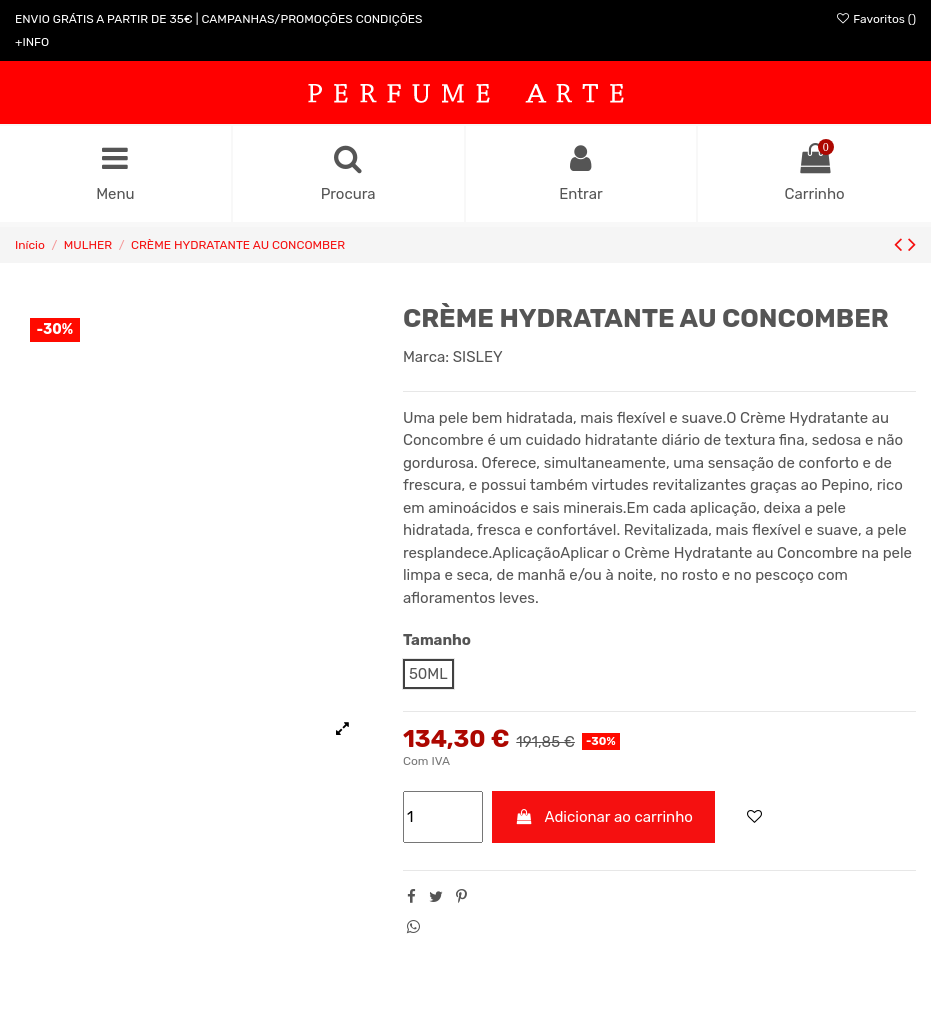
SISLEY (478, 357)
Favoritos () (875, 19)
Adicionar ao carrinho (603, 817)
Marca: (426, 357)
